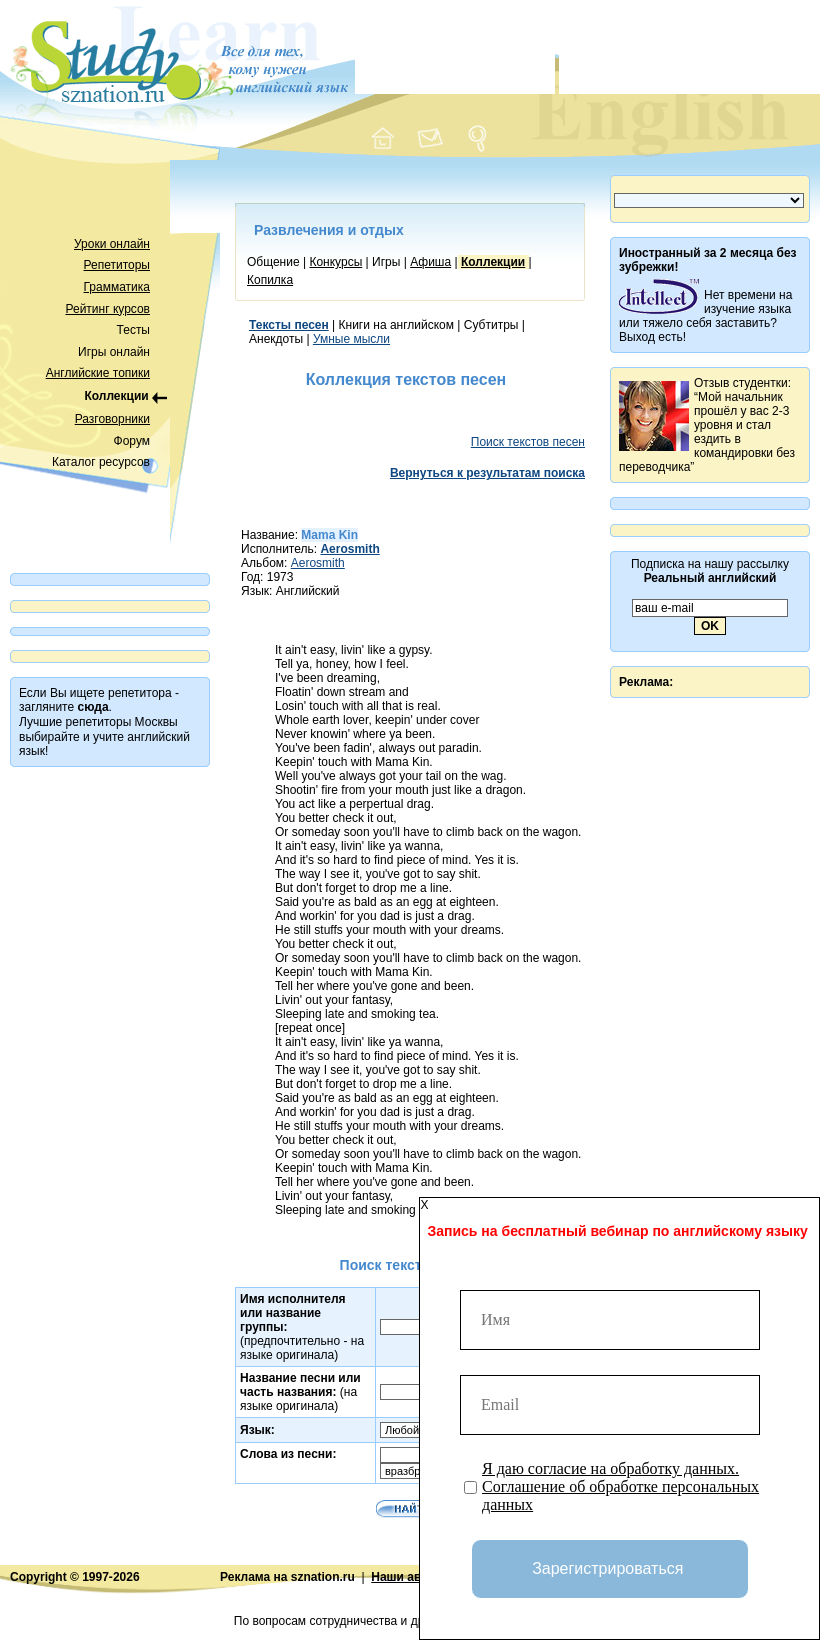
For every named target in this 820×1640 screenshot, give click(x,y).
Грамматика (117, 287)
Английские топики (98, 373)
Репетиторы (117, 265)
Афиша (430, 262)
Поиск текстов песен (528, 442)
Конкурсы (335, 262)
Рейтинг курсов (108, 309)
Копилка (270, 280)
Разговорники (112, 419)
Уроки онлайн (112, 244)
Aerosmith (318, 563)
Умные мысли (351, 339)
